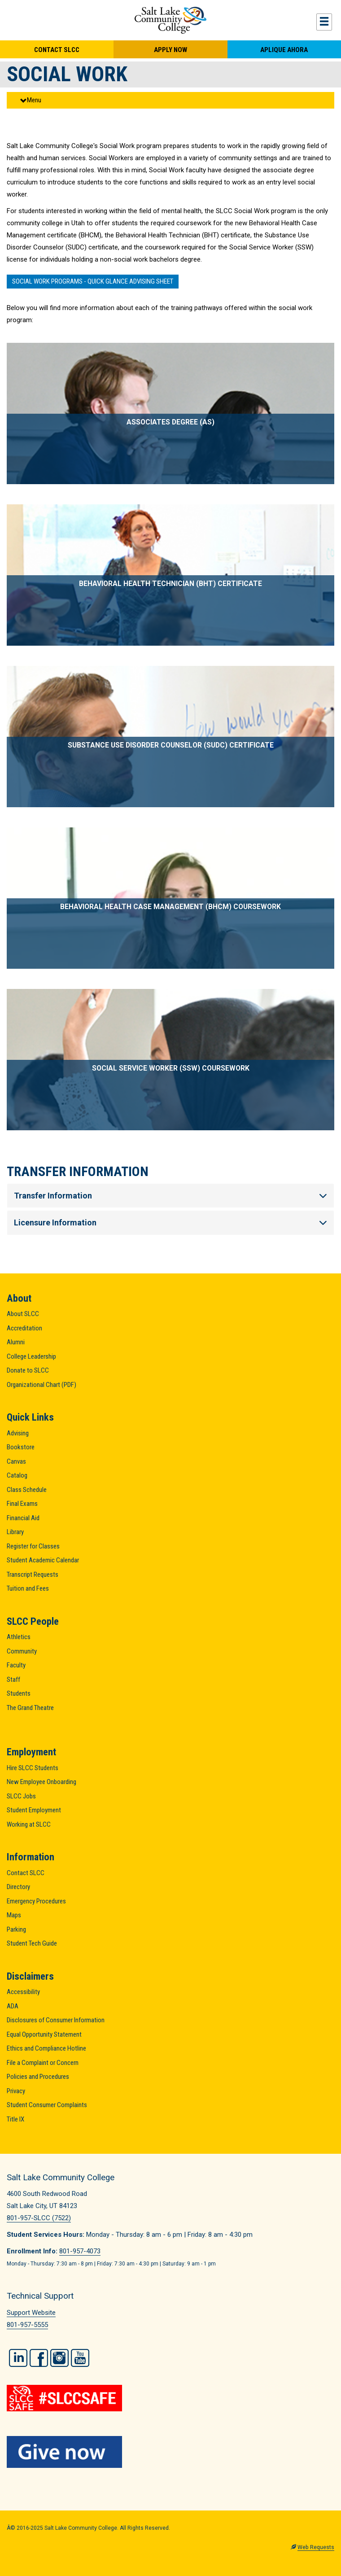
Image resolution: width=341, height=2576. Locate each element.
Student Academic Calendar (43, 1560)
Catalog (17, 1475)
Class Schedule (27, 1490)
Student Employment (34, 1810)
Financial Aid (23, 1518)
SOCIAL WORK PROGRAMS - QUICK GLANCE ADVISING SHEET (92, 281)
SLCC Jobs (21, 1796)
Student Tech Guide (32, 1943)
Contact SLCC (56, 50)
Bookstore (21, 1447)
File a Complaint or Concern (43, 2063)
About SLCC (23, 1314)
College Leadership (31, 1356)
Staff (13, 1679)
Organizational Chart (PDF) (41, 1385)
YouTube (80, 2358)
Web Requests (315, 2547)
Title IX (15, 2119)
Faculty (16, 1665)
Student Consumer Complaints (47, 2105)
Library (15, 1532)
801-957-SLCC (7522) (39, 2218)
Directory (18, 1887)
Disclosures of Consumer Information (56, 2020)
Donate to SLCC (28, 1370)
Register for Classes (33, 1546)
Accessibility (23, 1992)
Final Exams (22, 1504)
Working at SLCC (29, 1824)
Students (19, 1693)
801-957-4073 (80, 2251)
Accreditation (24, 1328)
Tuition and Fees (28, 1588)
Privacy (16, 2091)
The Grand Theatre (30, 1708)
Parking (16, 1929)
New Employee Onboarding (41, 1782)
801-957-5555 (27, 2325)
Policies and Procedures (38, 2077)
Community (22, 1651)
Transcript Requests (32, 1574)
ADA (12, 2006)
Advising (18, 1433)
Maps (14, 1915)
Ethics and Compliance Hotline (46, 2048)
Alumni (16, 1342)
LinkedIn (18, 2358)
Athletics (19, 1637)
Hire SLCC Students (32, 1768)
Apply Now (170, 50)
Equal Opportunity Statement (44, 2034)
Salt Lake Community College (170, 20)
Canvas (16, 1461)
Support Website (31, 2313)
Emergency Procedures (36, 1901)
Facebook (39, 2358)
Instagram (59, 2358)
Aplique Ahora (284, 50)
